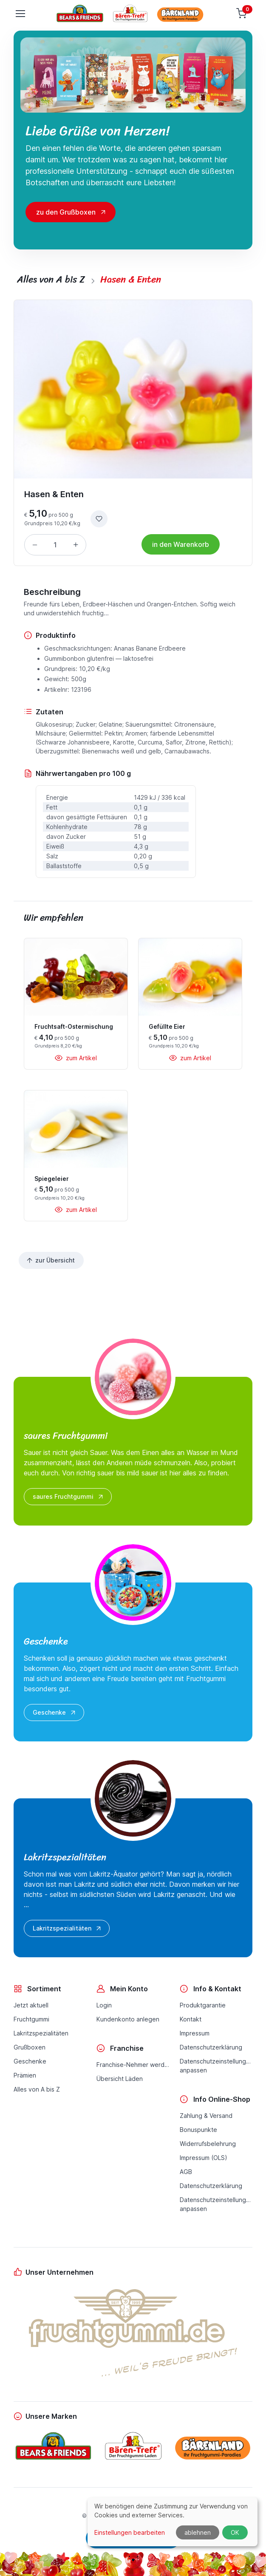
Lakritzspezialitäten (67, 1928)
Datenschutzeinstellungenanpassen (216, 2066)
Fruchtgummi (31, 2019)
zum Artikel (76, 1058)
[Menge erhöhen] (75, 545)
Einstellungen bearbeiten (129, 2532)
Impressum (194, 2033)
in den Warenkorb (180, 544)
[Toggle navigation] (20, 13)
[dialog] (173, 2521)
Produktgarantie (203, 2005)
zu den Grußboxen (66, 212)
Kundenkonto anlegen (127, 2019)
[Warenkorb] (242, 13)
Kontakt (190, 2019)
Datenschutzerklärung (211, 2047)
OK (235, 2532)
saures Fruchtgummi (69, 1496)
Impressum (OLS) (203, 2157)
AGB (186, 2171)
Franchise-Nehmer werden (133, 2064)
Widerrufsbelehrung (208, 2143)
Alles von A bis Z (37, 2089)
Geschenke (55, 1712)
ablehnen (197, 2532)
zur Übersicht (50, 1260)
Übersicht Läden (119, 2078)
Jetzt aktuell (31, 2005)
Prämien (25, 2075)
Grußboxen (29, 2047)
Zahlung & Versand (206, 2115)
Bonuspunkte (198, 2129)
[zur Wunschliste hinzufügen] (99, 518)
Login (104, 2005)
